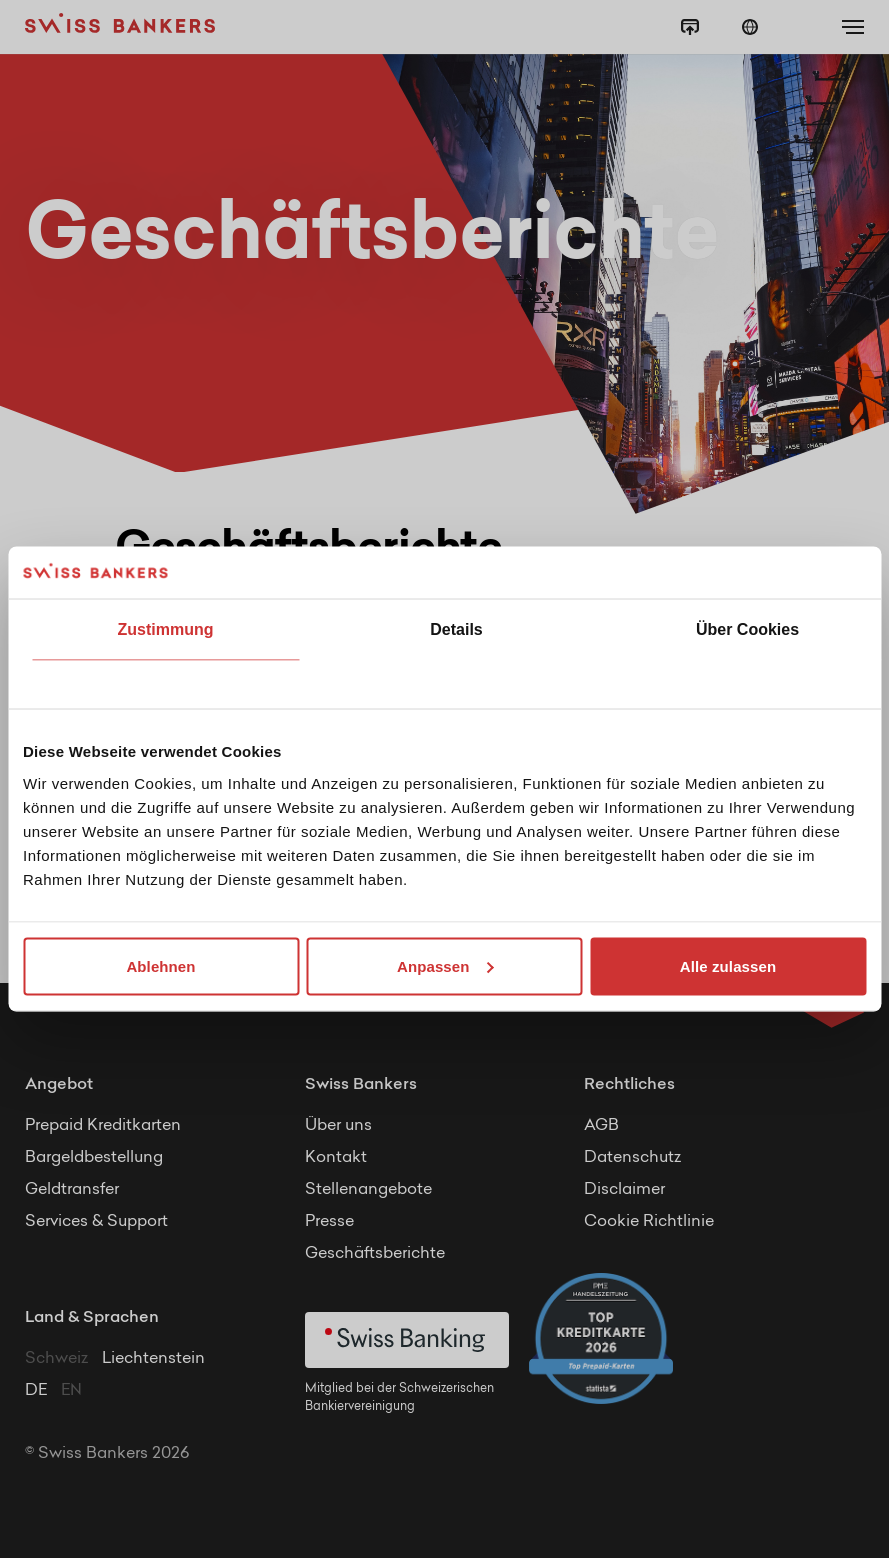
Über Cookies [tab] (747, 629)
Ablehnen (160, 965)
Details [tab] (456, 629)
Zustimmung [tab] (166, 629)
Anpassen (445, 965)
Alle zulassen (728, 965)
